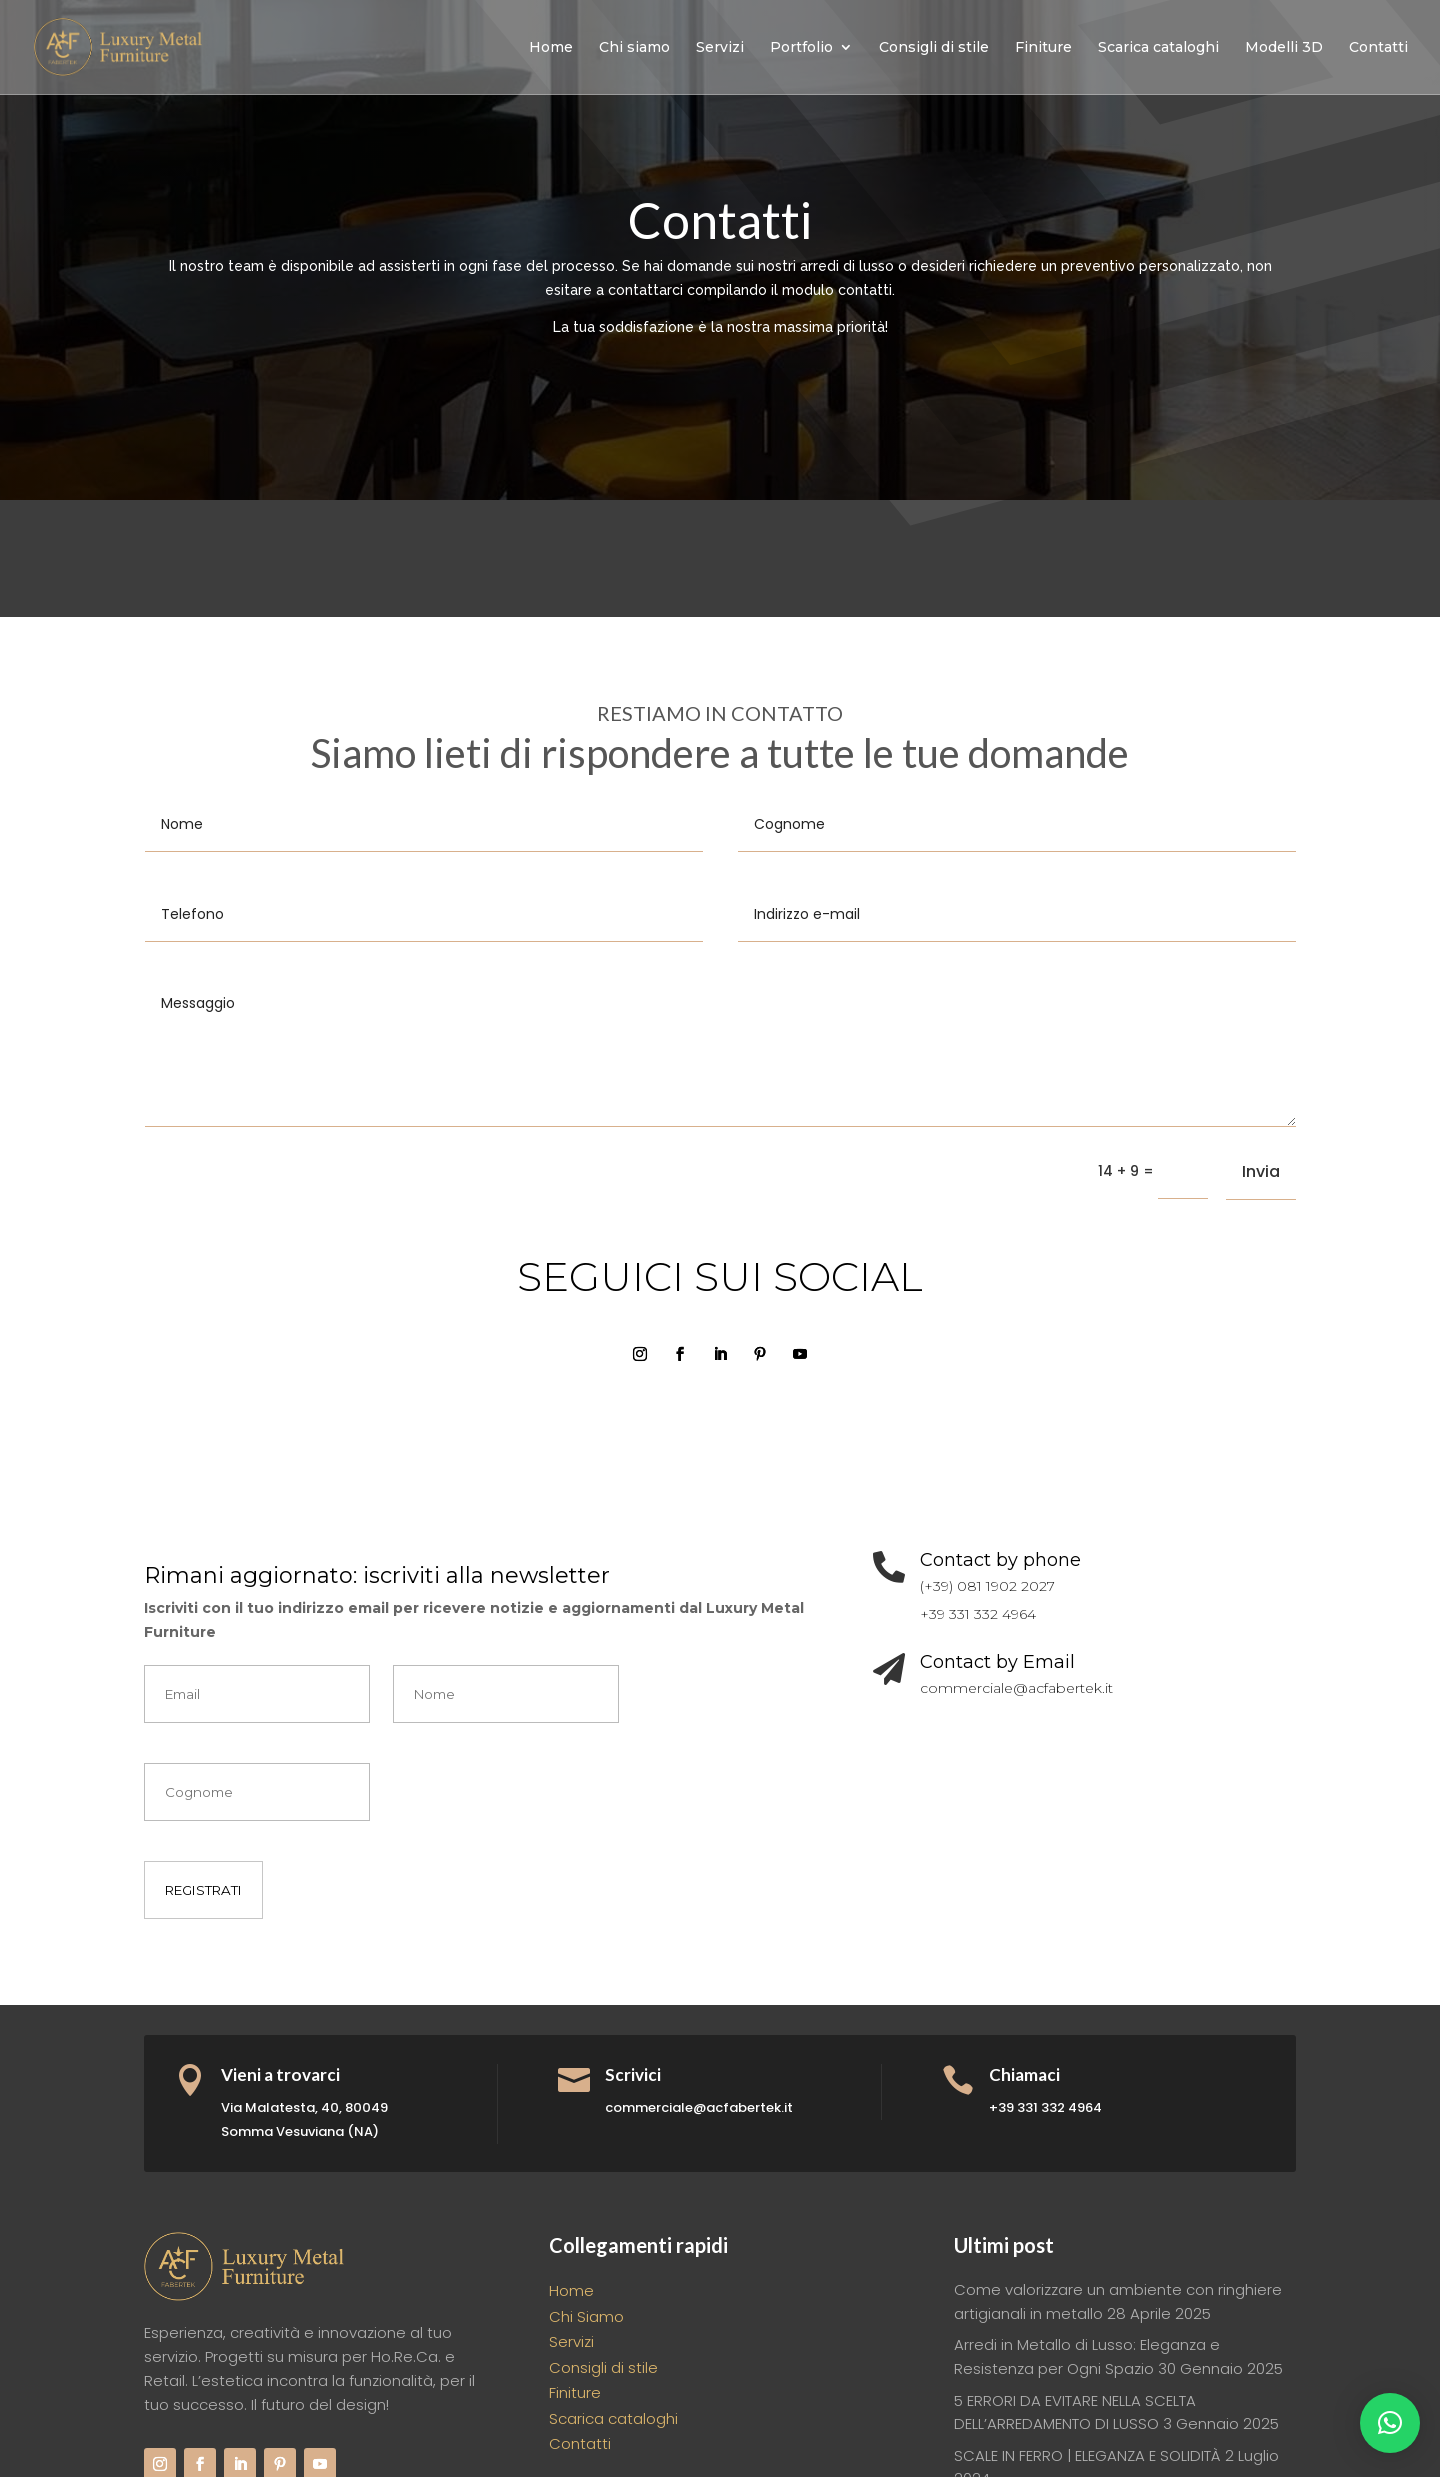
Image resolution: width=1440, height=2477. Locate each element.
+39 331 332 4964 (978, 1614)
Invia (1261, 1171)
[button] (1390, 2423)
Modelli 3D (1284, 48)
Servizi (720, 48)
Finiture (1043, 48)
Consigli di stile (934, 48)
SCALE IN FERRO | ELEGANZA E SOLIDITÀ (1087, 2455)
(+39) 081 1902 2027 (987, 1586)
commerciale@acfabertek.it (1016, 1688)
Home (551, 48)
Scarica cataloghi (1158, 48)
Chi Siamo (586, 2316)
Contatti (1378, 48)
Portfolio (801, 48)
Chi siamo (634, 48)
